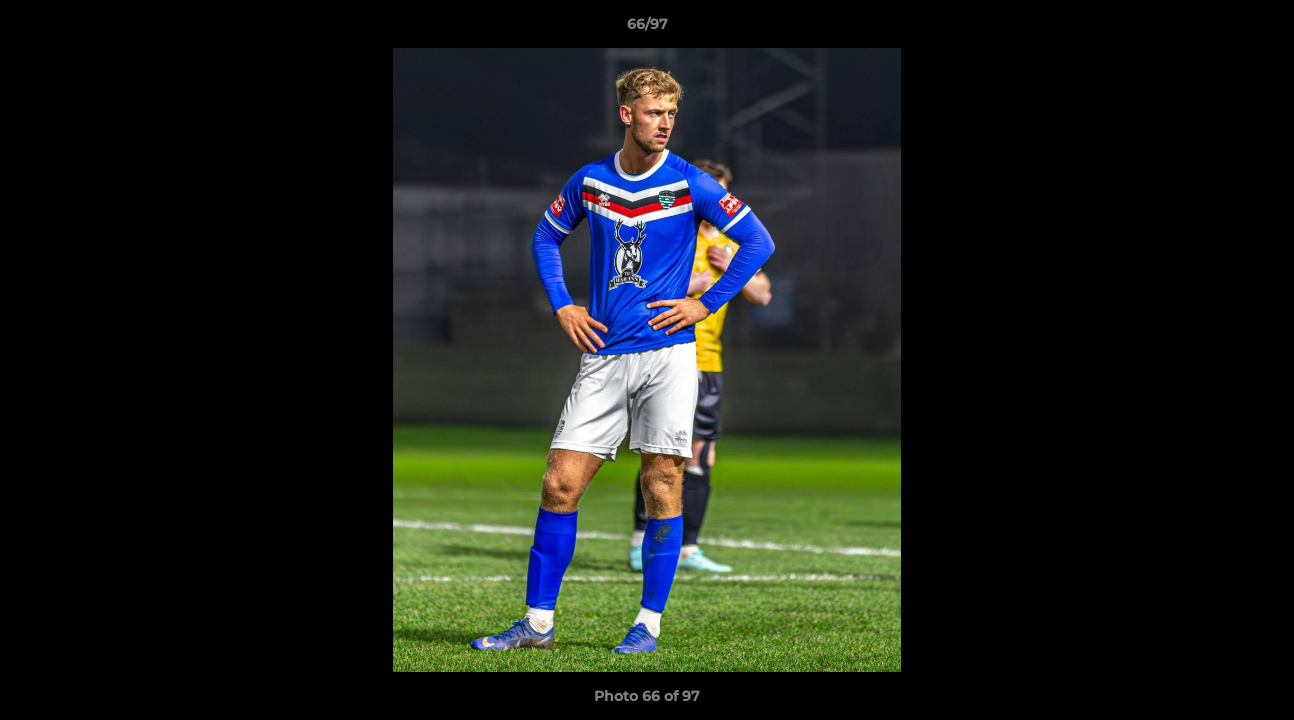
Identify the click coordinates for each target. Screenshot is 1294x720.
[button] (1258, 29)
